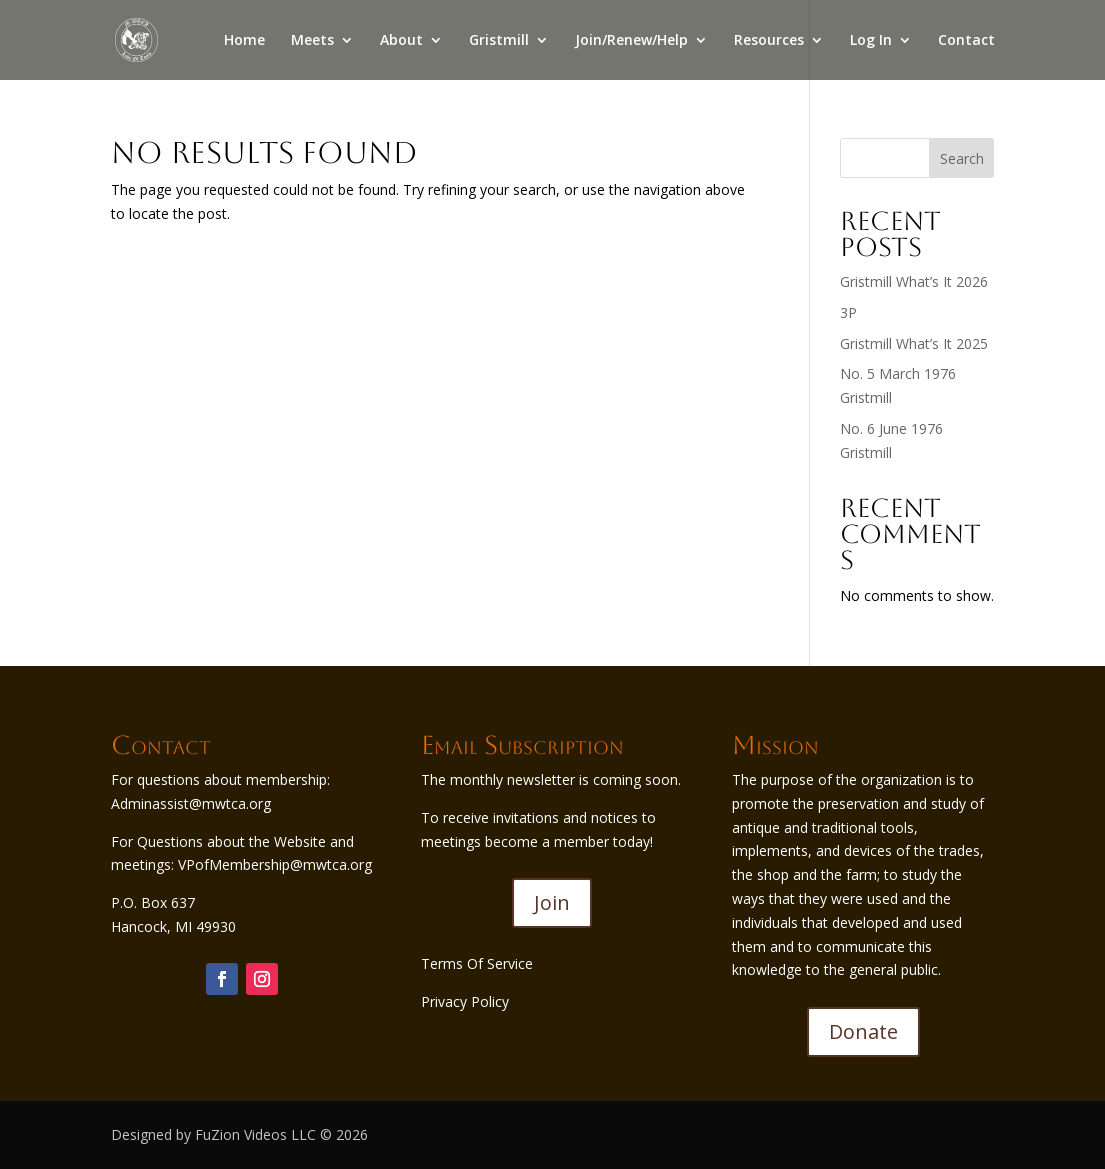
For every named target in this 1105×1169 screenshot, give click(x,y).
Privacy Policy (465, 1001)
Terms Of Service (477, 963)
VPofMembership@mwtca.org (275, 864)
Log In (871, 41)
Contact (966, 41)
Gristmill (499, 41)
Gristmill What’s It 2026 (914, 281)
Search (962, 158)
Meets (312, 41)
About (401, 41)
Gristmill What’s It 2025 (914, 343)
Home (244, 41)
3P (848, 312)
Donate (863, 1031)
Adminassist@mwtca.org (191, 803)
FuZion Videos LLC (257, 1134)
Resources (769, 41)
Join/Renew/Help (631, 41)
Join (552, 902)
